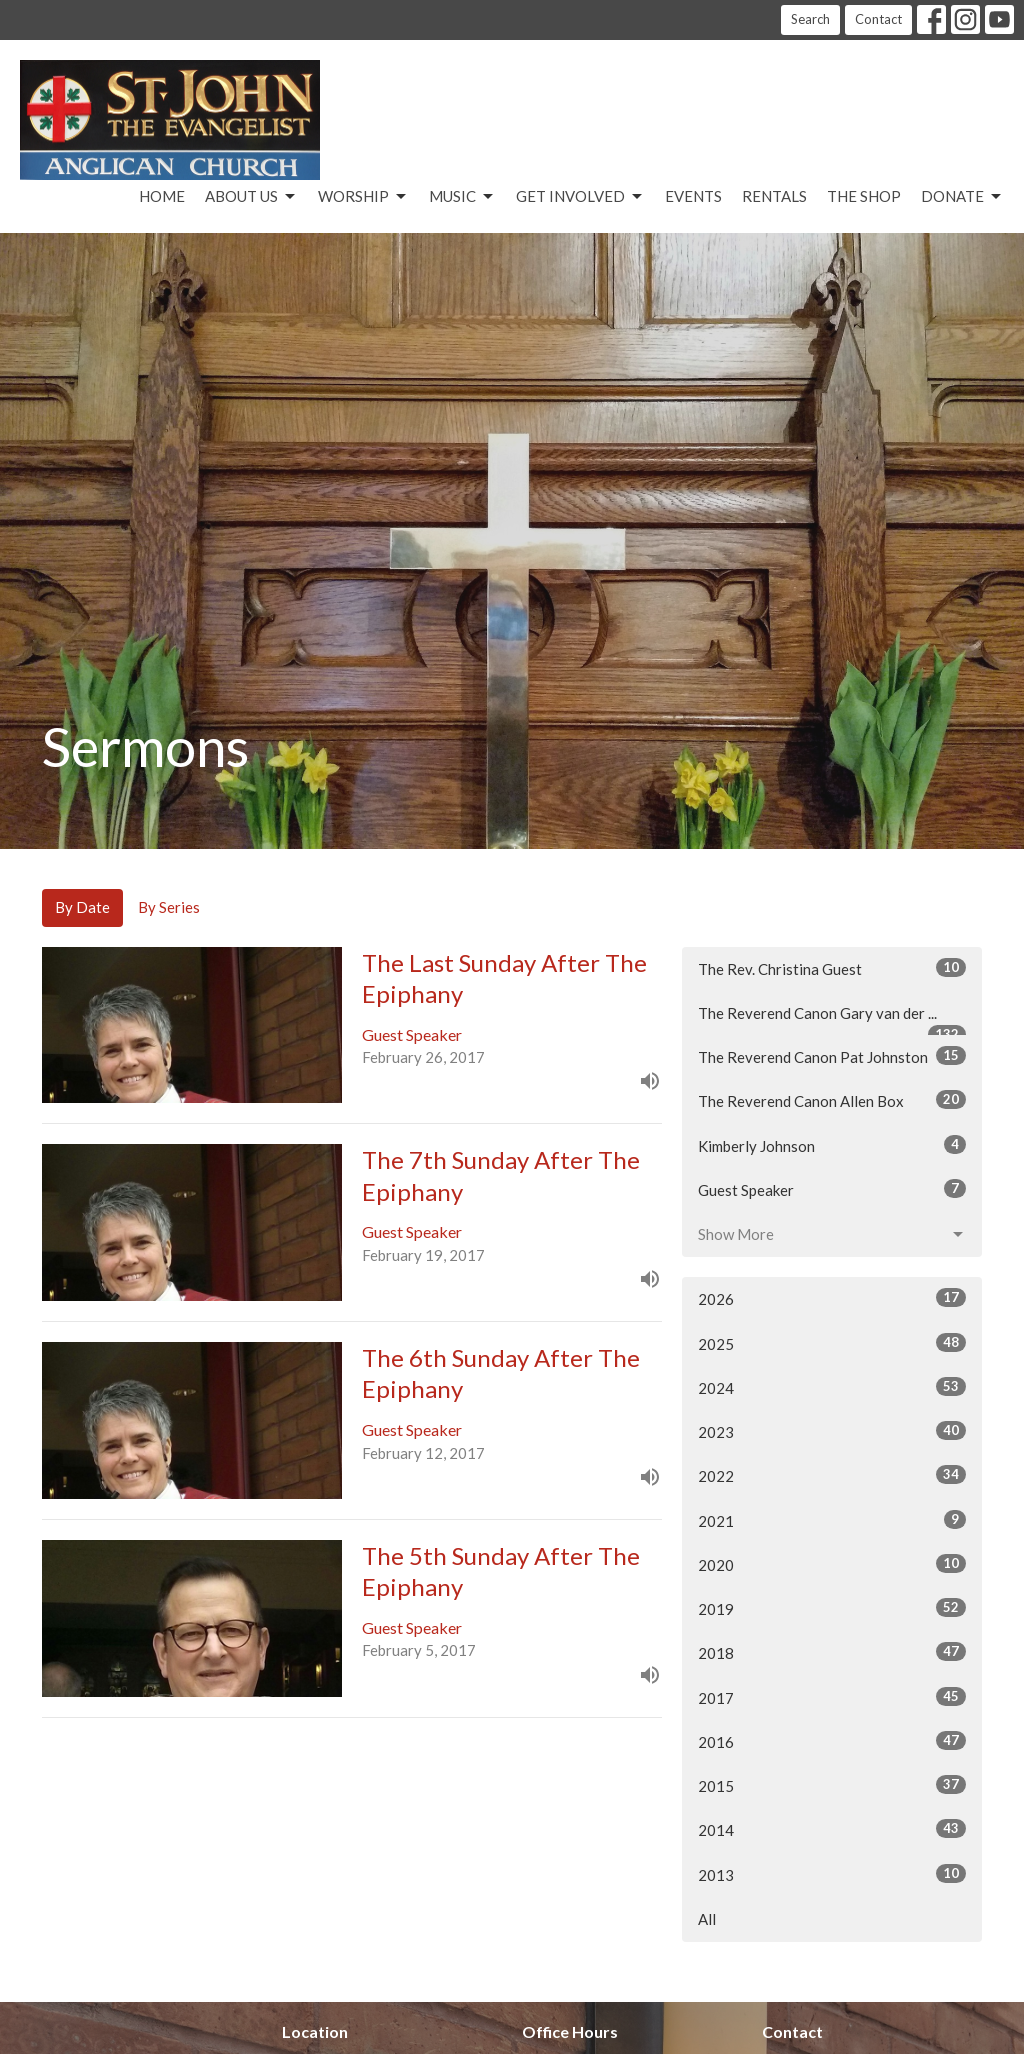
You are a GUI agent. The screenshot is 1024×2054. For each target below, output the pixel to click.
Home (162, 196)
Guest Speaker (832, 1189)
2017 (832, 1697)
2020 (832, 1564)
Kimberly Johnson (832, 1145)
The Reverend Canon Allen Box (832, 1100)
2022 (832, 1475)
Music (462, 197)
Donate (962, 197)
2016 (832, 1741)
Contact (878, 19)
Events (693, 196)
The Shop (864, 196)
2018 (832, 1652)
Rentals (774, 196)
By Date (82, 907)
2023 (832, 1431)
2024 (832, 1387)
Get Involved (580, 197)
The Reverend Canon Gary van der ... (832, 1020)
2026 (832, 1298)
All (707, 1919)
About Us (251, 197)
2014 (832, 1829)
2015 (832, 1785)
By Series (169, 907)
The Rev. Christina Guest (832, 968)
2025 (832, 1343)
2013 (832, 1874)
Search (810, 19)
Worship (363, 197)
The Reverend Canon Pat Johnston (832, 1056)
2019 (832, 1608)
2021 (832, 1520)
